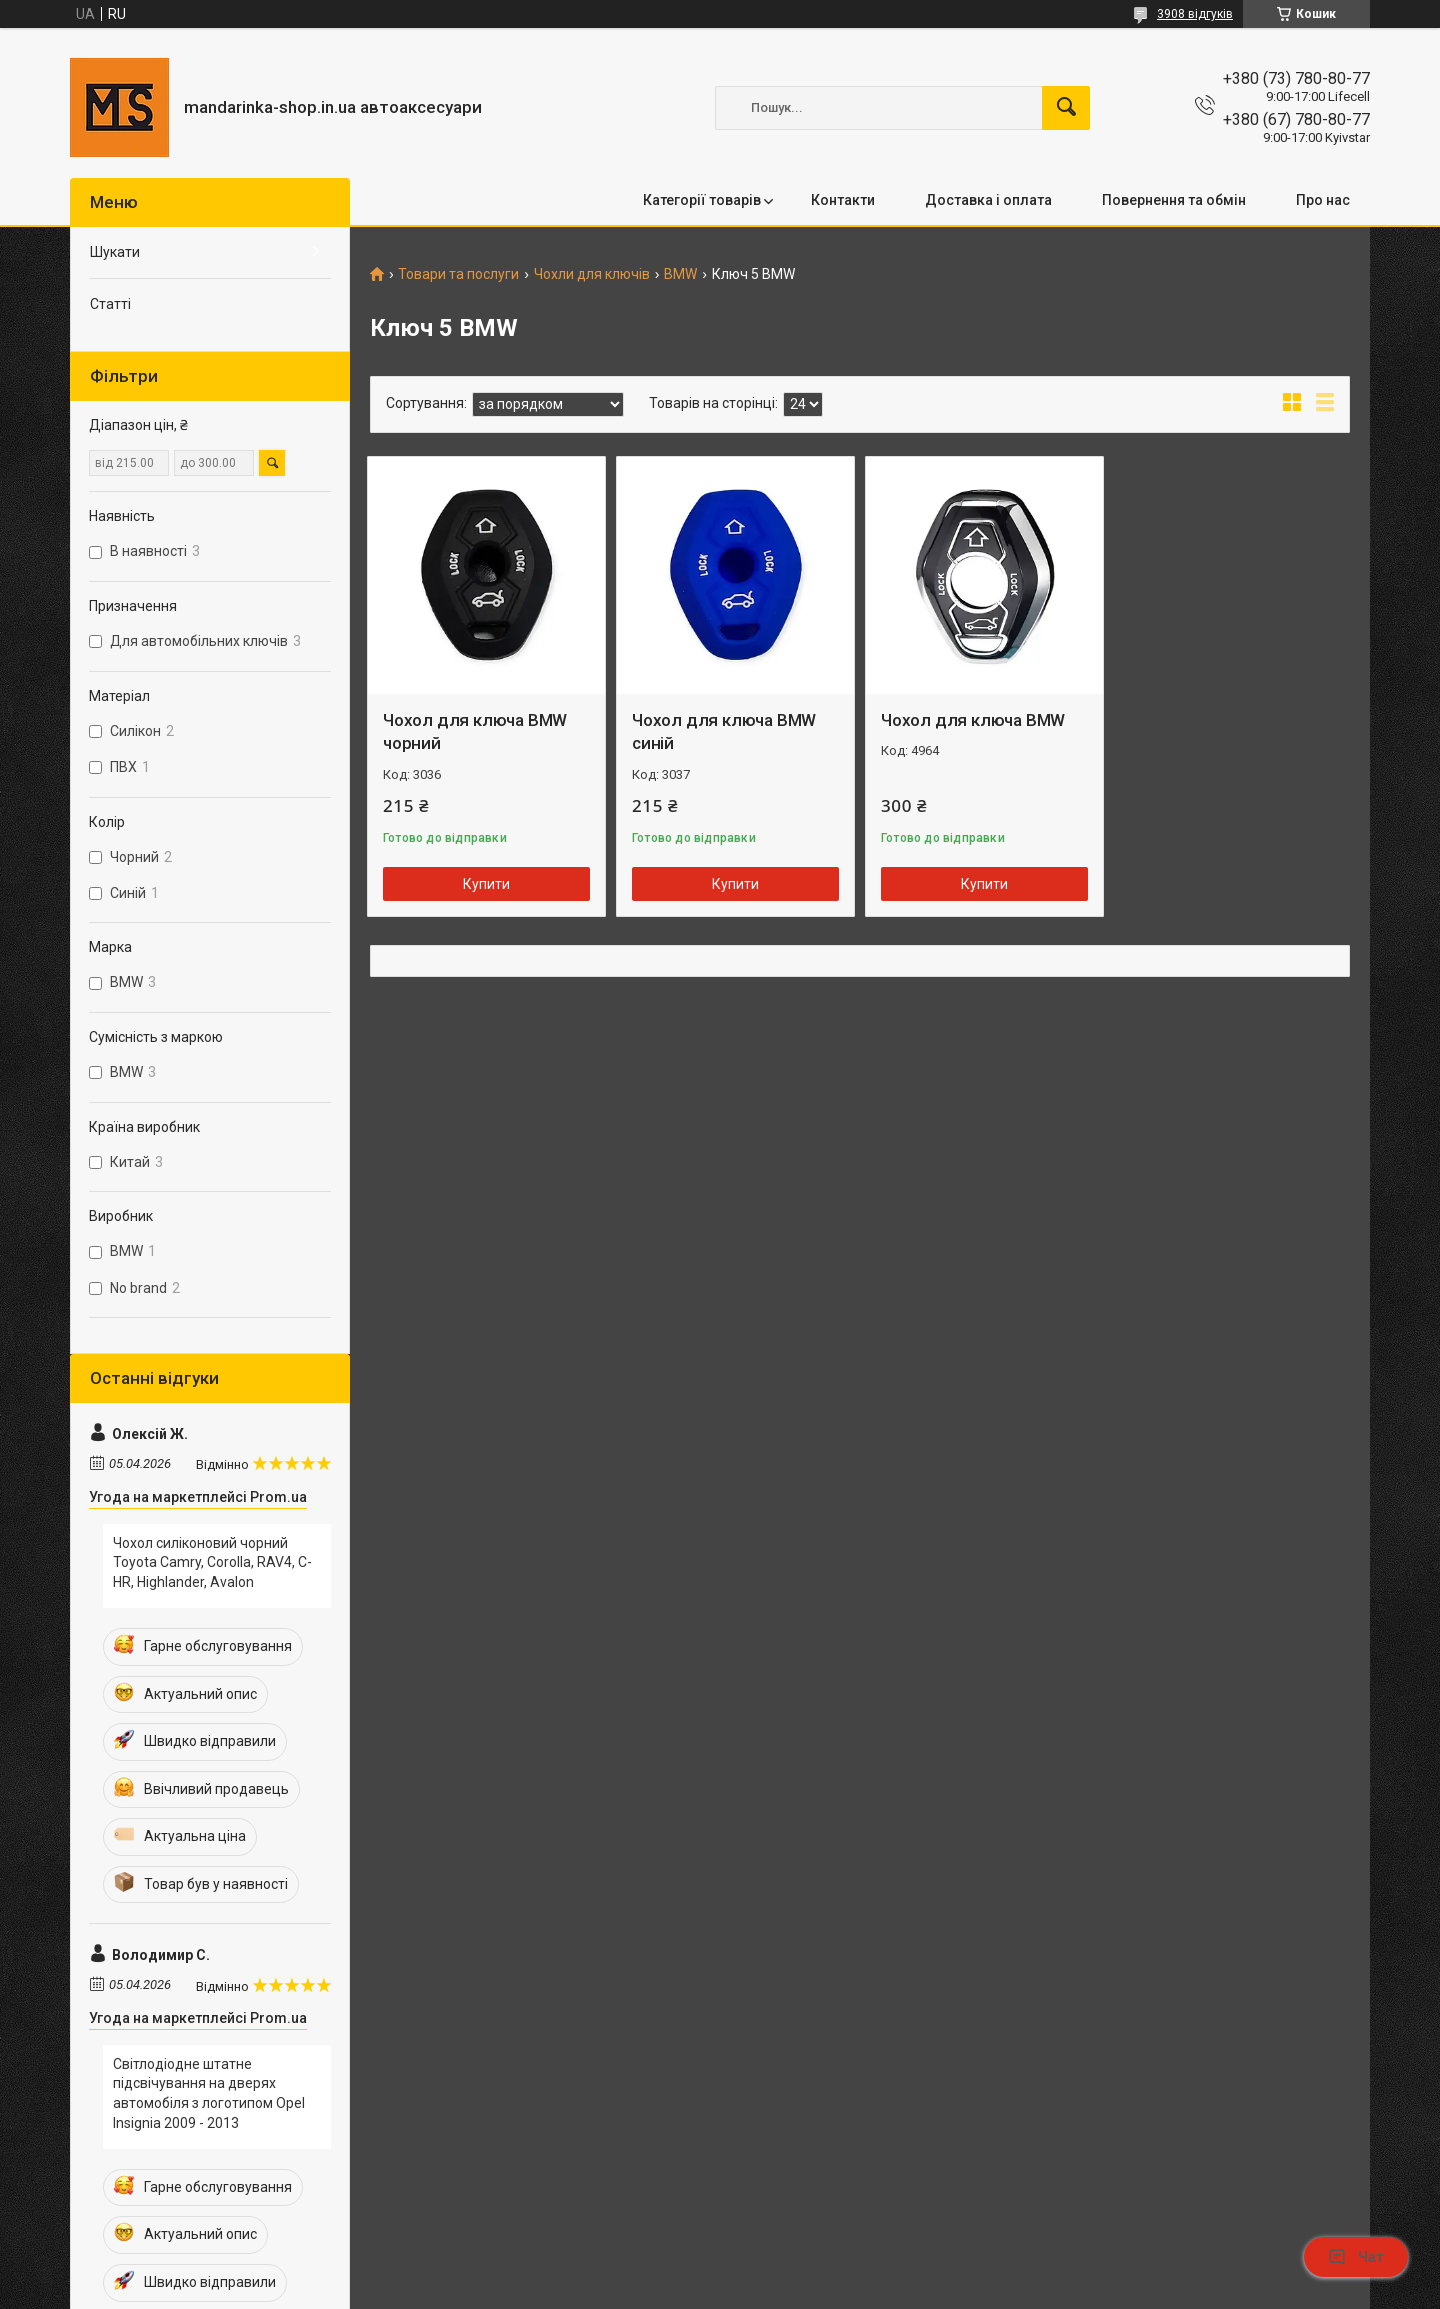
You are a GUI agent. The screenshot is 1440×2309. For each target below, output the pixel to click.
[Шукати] (1066, 108)
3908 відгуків (1195, 14)
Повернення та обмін (1174, 200)
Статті (110, 304)
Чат (1356, 2257)
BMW (680, 274)
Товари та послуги (458, 274)
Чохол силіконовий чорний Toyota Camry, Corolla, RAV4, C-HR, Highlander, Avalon (212, 1562)
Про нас (1323, 200)
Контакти (843, 200)
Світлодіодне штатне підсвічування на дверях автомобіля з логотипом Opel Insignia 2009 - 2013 (209, 2093)
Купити (486, 884)
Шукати (115, 252)
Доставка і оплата (988, 200)
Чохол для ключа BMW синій (724, 732)
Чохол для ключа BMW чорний (475, 732)
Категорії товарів (702, 200)
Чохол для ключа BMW (973, 720)
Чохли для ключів (592, 274)
